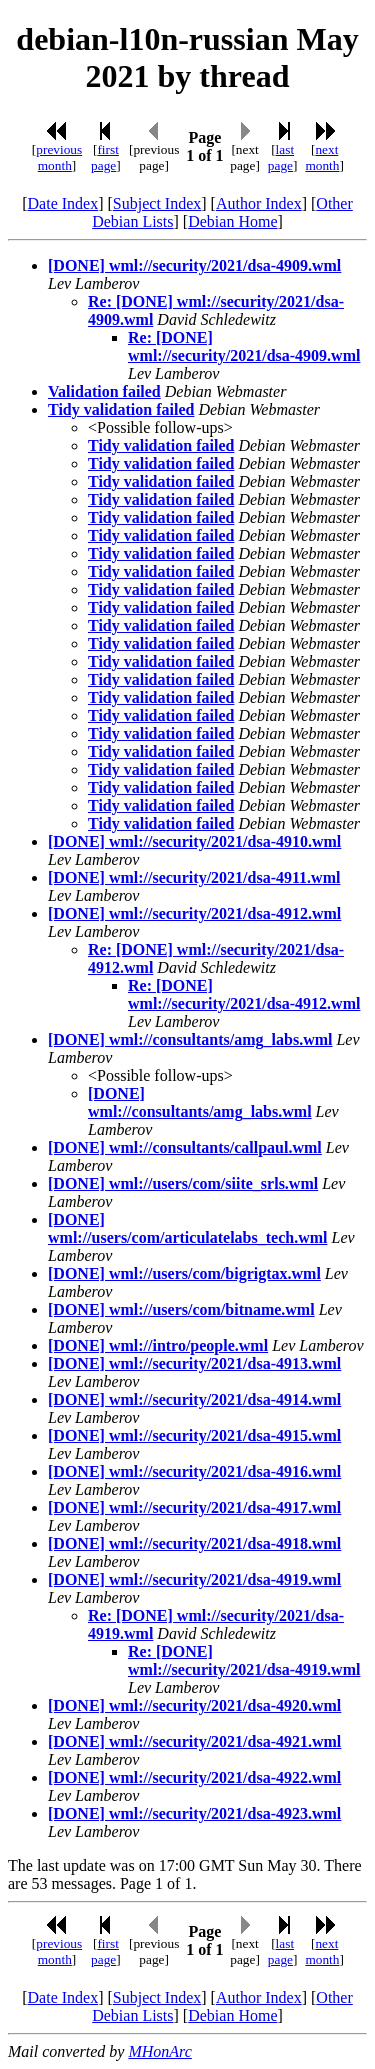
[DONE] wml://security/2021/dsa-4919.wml (194, 1579)
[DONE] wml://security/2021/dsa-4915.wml (194, 1435)
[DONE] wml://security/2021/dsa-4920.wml (194, 1705)
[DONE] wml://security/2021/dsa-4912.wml (194, 913)
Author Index (259, 203)
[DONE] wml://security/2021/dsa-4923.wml (194, 1813)
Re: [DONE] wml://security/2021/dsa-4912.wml (244, 994)
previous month (59, 157)
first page (105, 157)
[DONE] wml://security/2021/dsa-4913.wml (194, 1363)
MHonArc (159, 2051)
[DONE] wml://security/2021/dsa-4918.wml (194, 1543)
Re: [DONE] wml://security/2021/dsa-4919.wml (244, 1660)
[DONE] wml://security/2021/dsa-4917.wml (194, 1507)
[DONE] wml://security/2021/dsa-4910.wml (194, 841)
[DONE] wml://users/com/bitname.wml (181, 1309)
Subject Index (157, 203)
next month (322, 157)
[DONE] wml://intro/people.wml (158, 1345)
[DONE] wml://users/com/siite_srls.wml (183, 1183)
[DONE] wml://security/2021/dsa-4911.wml (194, 877)
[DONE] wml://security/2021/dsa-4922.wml (194, 1777)
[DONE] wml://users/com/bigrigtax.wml (184, 1273)
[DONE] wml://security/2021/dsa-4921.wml (194, 1741)
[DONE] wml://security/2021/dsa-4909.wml (194, 265)
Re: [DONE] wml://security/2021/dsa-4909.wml (244, 346)
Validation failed (104, 391)
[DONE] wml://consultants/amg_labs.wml (190, 1039)
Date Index (63, 203)
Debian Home (232, 221)
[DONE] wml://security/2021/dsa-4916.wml (194, 1471)
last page (281, 157)
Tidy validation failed (121, 409)
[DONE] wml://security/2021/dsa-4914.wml (194, 1399)
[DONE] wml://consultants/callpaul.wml (185, 1147)
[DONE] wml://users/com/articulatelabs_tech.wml (188, 1228)
